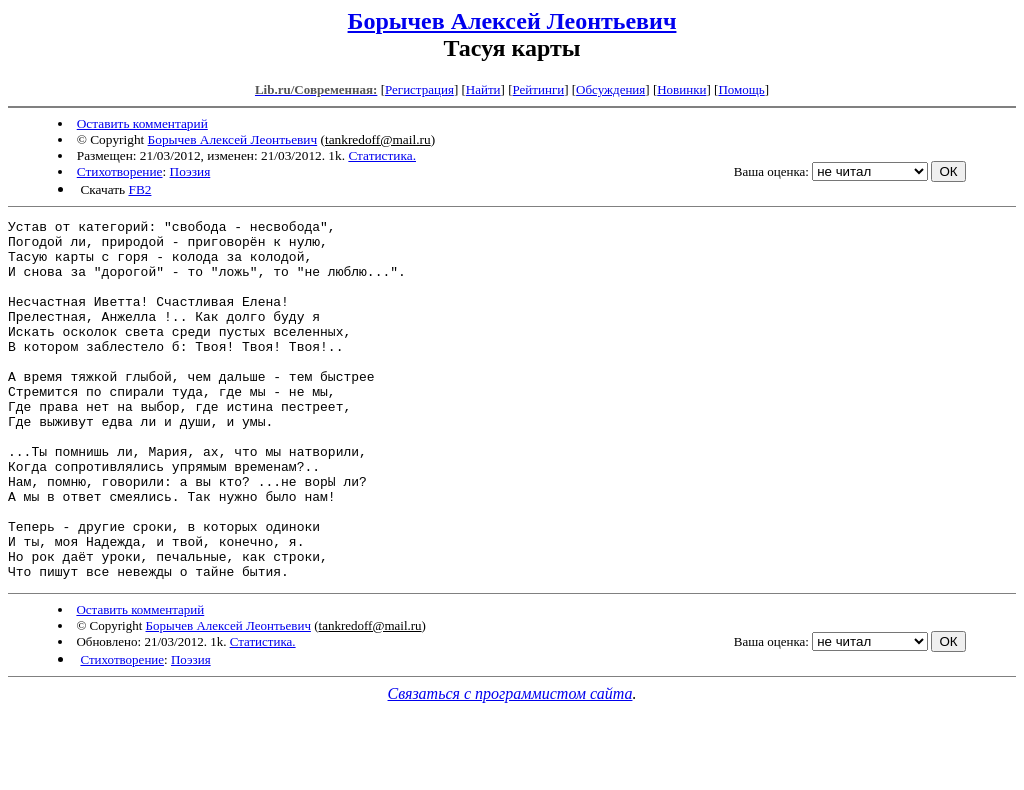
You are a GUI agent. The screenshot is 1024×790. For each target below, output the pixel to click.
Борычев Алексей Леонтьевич (512, 21)
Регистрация (419, 89)
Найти (483, 89)
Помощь (741, 89)
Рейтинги (539, 89)
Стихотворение (120, 171)
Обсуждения (610, 89)
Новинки (681, 89)
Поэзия (190, 171)
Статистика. (382, 155)
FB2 (139, 189)
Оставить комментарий (142, 123)
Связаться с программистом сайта (510, 765)
